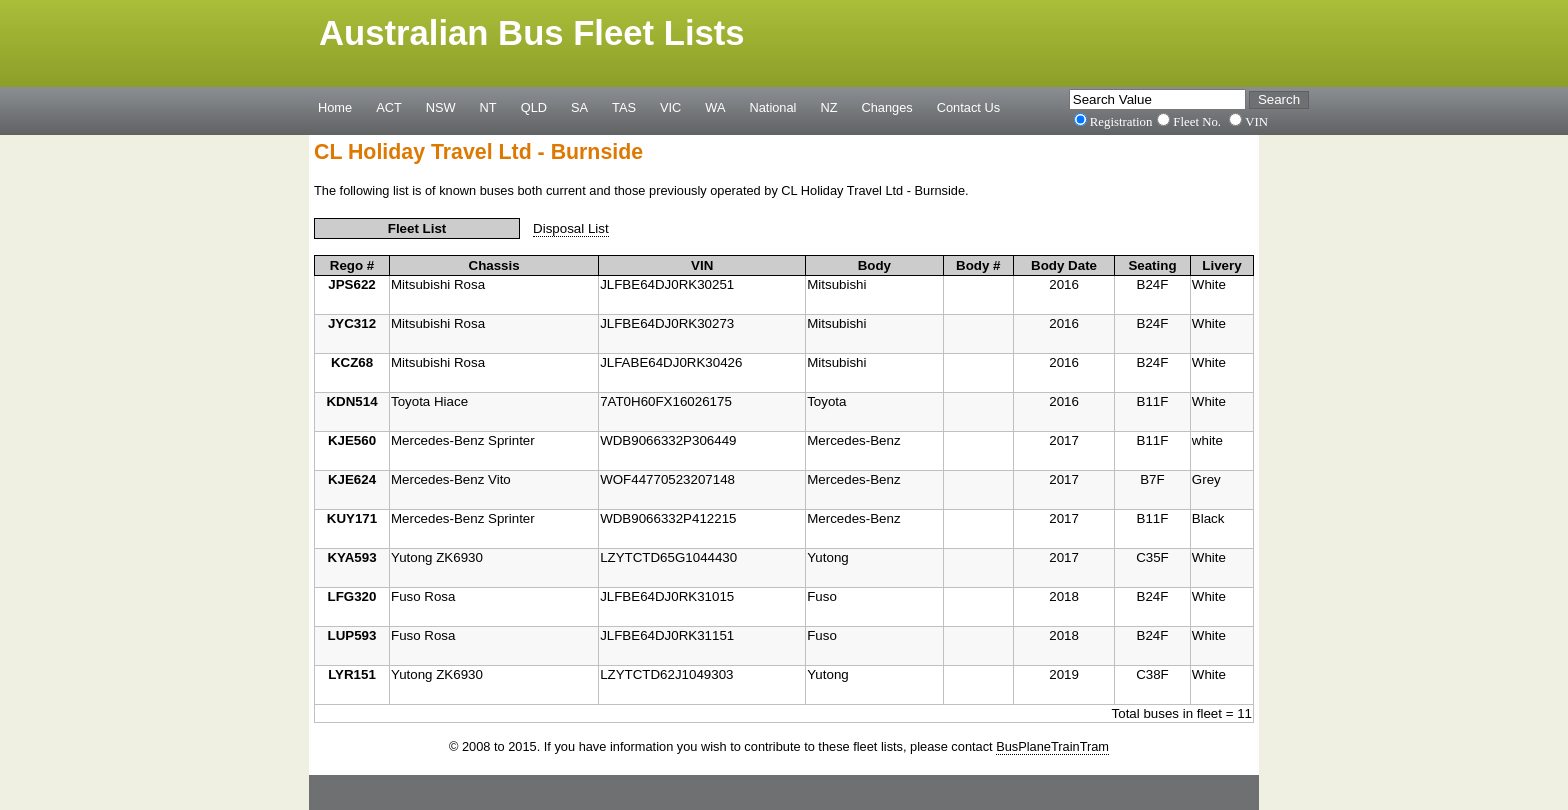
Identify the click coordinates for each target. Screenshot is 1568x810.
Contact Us (968, 107)
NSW (441, 107)
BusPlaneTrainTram (1052, 746)
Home (335, 107)
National (773, 107)
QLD (534, 107)
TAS (624, 107)
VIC (670, 107)
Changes (887, 107)
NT (488, 107)
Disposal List (571, 228)
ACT (389, 107)
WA (715, 107)
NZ (828, 107)
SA (579, 107)
